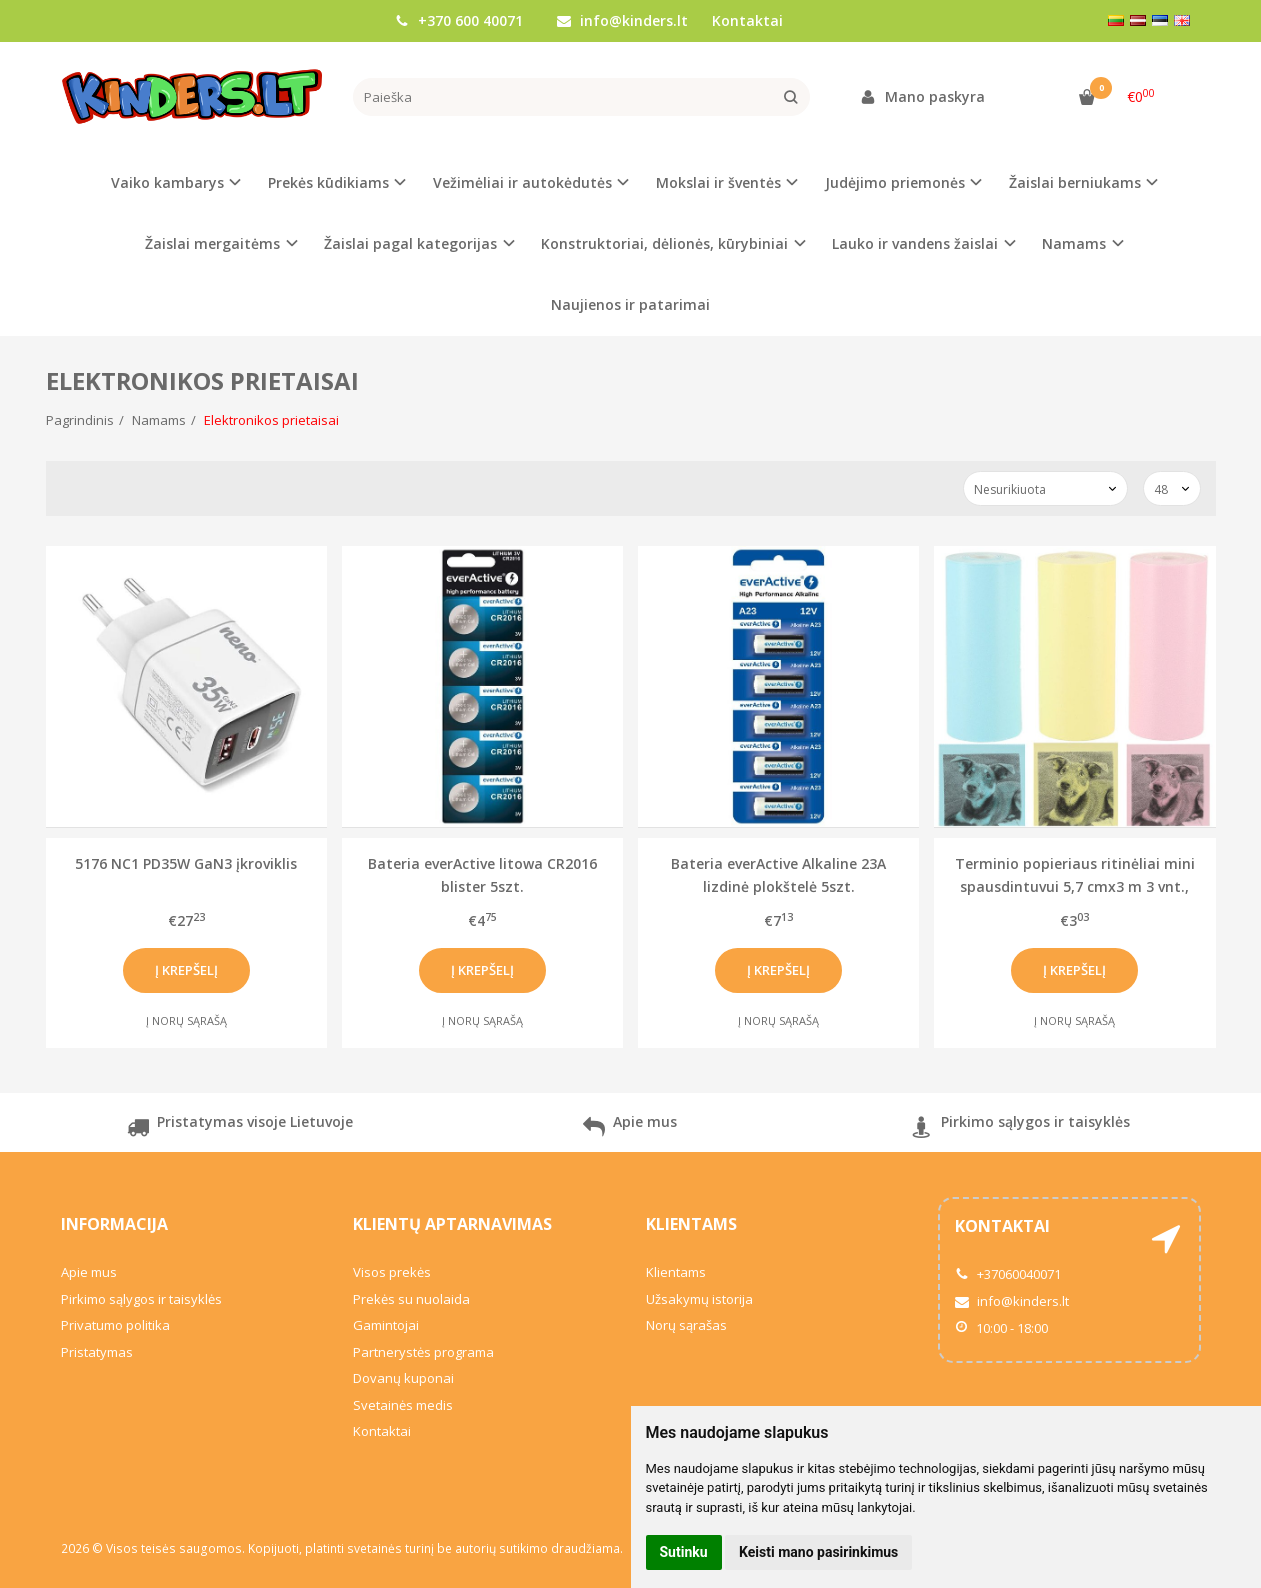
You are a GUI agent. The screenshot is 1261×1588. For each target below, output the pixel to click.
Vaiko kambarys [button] (167, 182)
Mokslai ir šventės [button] (718, 182)
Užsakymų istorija (699, 1299)
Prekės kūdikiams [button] (328, 182)
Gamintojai (386, 1325)
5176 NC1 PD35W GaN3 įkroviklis (186, 863)
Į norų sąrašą (186, 1020)
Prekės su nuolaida (411, 1299)
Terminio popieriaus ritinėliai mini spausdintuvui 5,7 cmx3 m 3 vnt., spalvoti (1075, 874)
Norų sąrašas (686, 1325)
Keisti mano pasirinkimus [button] (818, 1552)
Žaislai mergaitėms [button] (212, 243)
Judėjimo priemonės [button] (895, 182)
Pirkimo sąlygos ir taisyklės (1020, 1129)
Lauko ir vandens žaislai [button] (915, 243)
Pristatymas (97, 1352)
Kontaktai (747, 20)
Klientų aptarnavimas (452, 1224)
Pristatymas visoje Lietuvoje (240, 1129)
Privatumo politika (115, 1325)
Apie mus (630, 1129)
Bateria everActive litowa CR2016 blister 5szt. (482, 874)
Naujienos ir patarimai (630, 304)
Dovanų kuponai (403, 1378)
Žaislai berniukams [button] (1075, 182)
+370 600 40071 (459, 20)
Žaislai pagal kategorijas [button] (410, 243)
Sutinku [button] (684, 1552)
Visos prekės (392, 1272)
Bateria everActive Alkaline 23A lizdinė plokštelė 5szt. (778, 874)
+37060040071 (1008, 1274)
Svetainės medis (403, 1405)
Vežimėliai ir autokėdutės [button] (522, 182)
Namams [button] (1074, 243)
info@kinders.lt (622, 20)
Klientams (691, 1224)
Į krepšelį (186, 970)
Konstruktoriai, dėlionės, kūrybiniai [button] (664, 243)
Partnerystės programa (423, 1352)
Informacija (114, 1224)
